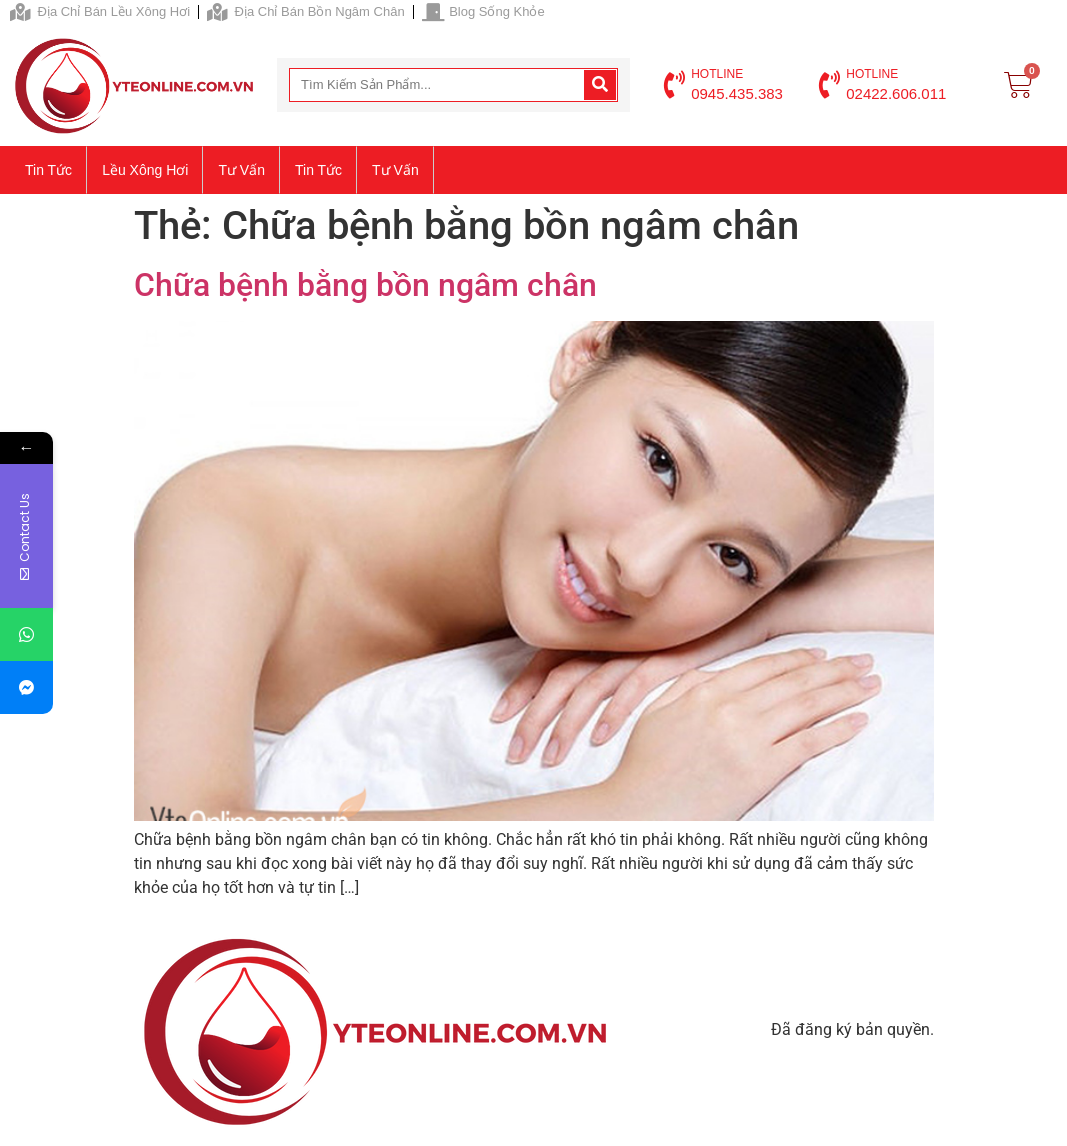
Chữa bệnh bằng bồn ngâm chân (365, 285)
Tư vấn (241, 170)
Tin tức (48, 170)
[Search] (600, 85)
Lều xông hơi (145, 170)
